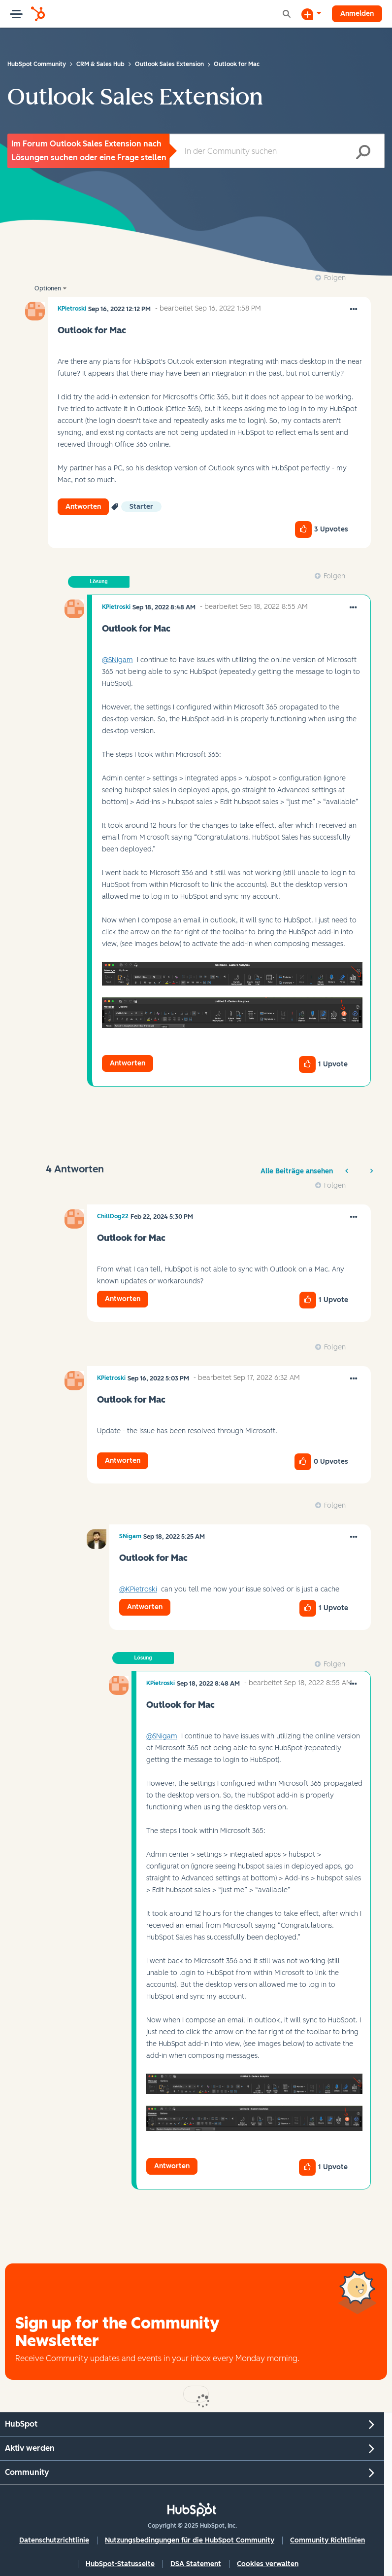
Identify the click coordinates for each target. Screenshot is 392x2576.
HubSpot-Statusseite (120, 2564)
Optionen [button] (47, 288)
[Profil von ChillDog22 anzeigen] (113, 1216)
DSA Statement (195, 2564)
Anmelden (357, 13)
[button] (353, 309)
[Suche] (277, 151)
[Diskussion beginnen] (311, 13)
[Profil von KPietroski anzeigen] (72, 308)
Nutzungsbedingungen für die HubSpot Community (189, 2540)
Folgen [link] (335, 278)
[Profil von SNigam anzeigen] (130, 1536)
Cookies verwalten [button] (267, 2564)
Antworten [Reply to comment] (127, 1063)
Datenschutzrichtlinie (54, 2540)
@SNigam (117, 660)
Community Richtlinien (327, 2540)
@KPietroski (138, 1589)
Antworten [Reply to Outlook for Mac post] (83, 506)
